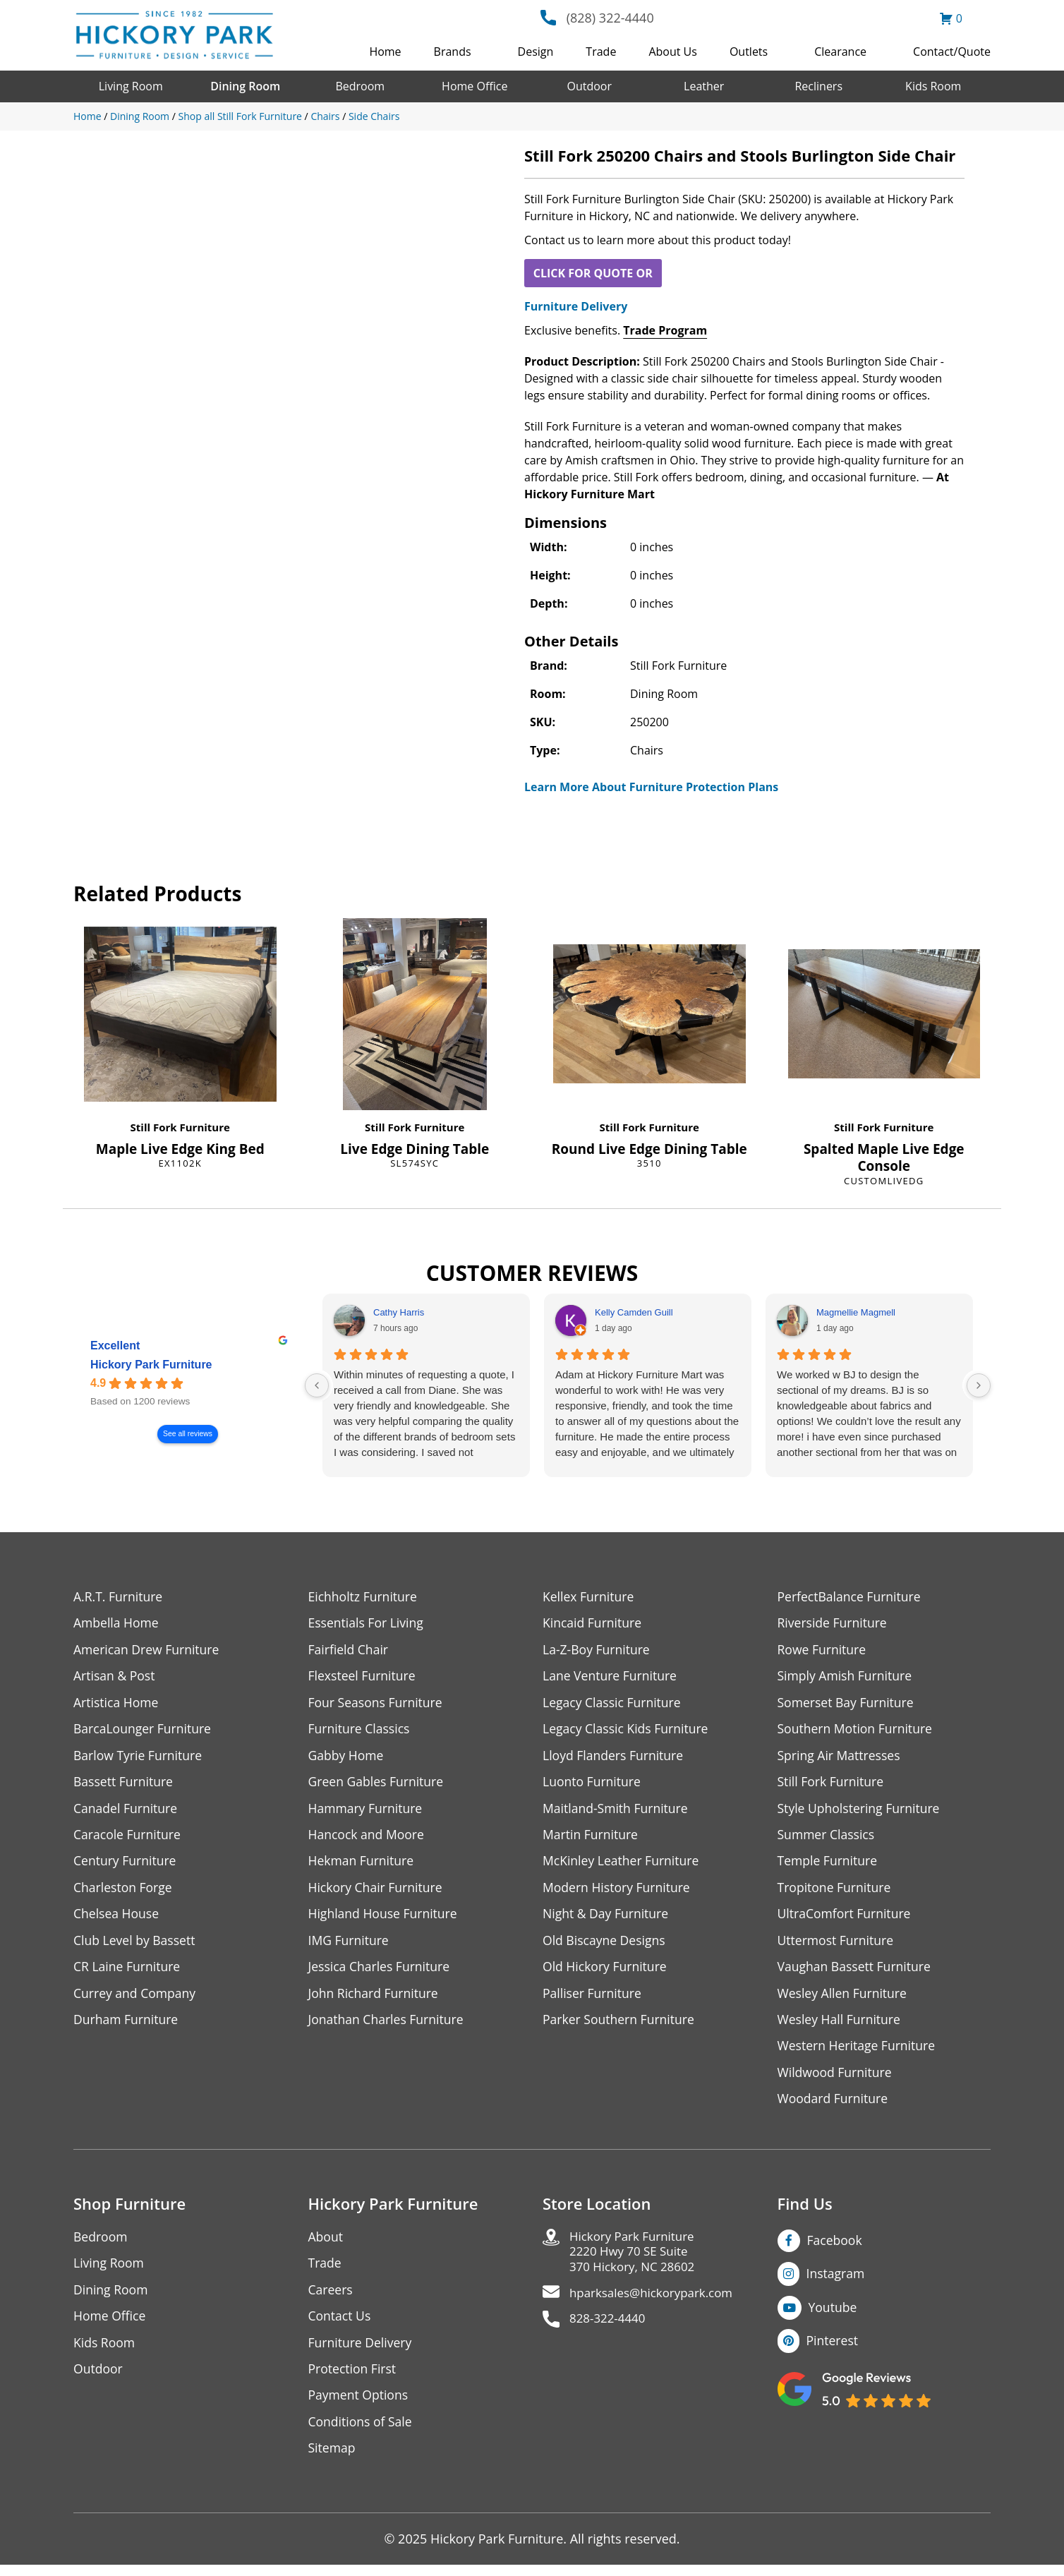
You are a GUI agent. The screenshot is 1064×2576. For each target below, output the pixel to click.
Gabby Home (347, 1758)
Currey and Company (136, 1999)
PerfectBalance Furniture (851, 1597)
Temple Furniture (829, 1865)
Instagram (836, 2281)
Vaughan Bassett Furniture (856, 1972)
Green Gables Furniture (377, 1784)
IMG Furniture (349, 1945)
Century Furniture (126, 1865)
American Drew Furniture (148, 1650)
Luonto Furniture (593, 1784)
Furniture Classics (360, 1731)
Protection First (353, 2379)
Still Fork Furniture (180, 1127)
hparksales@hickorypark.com (656, 2304)
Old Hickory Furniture (606, 1972)
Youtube (834, 2315)
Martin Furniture (591, 1838)
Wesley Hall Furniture (841, 2026)
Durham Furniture (127, 2026)
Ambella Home (117, 1623)
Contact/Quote (952, 51)
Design (536, 51)
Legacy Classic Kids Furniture (628, 1731)
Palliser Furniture (593, 1999)
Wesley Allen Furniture (844, 1999)
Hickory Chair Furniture (377, 1892)
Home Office (474, 86)
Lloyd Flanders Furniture (615, 1758)
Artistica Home (116, 1704)
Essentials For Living (367, 1623)
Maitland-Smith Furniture (617, 1811)
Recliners (818, 86)
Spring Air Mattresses (841, 1758)
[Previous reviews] (317, 1385)
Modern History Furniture (618, 1892)
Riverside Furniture (834, 1623)
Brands (452, 51)
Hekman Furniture (362, 1865)
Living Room (131, 86)
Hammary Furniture (366, 1811)
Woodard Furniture (834, 2106)
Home (385, 51)
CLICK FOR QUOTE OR (593, 273)
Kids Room (933, 86)
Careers (331, 2298)
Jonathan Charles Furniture (388, 2026)
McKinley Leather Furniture (623, 1865)
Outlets (749, 51)
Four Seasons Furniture (377, 1704)
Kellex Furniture (589, 1597)
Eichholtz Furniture (364, 1597)
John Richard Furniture (375, 1999)
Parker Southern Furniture (620, 2026)
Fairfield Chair (349, 1650)
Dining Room (245, 86)
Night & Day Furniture (607, 1918)
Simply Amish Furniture (846, 1677)
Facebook (835, 2247)
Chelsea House (117, 1918)
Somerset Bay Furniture (847, 1704)
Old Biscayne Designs (605, 1945)
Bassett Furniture (124, 1784)
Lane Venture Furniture (611, 1677)
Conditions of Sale (361, 2432)
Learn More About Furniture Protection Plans (651, 787)
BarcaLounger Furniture (143, 1731)
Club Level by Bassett (135, 1945)
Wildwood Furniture (836, 2079)
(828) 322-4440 (610, 17)
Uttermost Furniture (837, 1945)
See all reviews (187, 1434)
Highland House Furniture (384, 1918)
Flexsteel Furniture (363, 1677)
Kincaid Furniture (593, 1623)
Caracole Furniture (128, 1838)
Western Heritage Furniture (858, 2053)
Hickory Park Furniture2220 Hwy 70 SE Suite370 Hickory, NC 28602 (636, 2261)
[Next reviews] (979, 1385)
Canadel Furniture (126, 1811)
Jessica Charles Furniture (381, 1972)
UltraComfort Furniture (846, 1918)
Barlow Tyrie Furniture (139, 1758)
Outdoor (589, 86)
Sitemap (332, 2459)
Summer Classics (827, 1838)
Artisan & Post (115, 1677)
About (326, 2245)
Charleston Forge (123, 1892)
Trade (601, 51)
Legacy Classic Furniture (613, 1704)
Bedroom (360, 86)
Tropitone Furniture (836, 1892)
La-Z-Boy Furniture (598, 1650)
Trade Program (665, 330)
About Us (672, 51)
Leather (704, 86)
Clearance (840, 51)
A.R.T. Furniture (118, 1597)
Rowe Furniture (823, 1650)
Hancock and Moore (368, 1838)
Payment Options (359, 2405)
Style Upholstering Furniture (861, 1811)
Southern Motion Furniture (857, 1731)
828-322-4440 (610, 2331)
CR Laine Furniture (128, 1972)
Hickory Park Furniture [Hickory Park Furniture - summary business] (151, 1365)
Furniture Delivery (575, 306)
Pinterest (832, 2349)
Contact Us (340, 2325)
